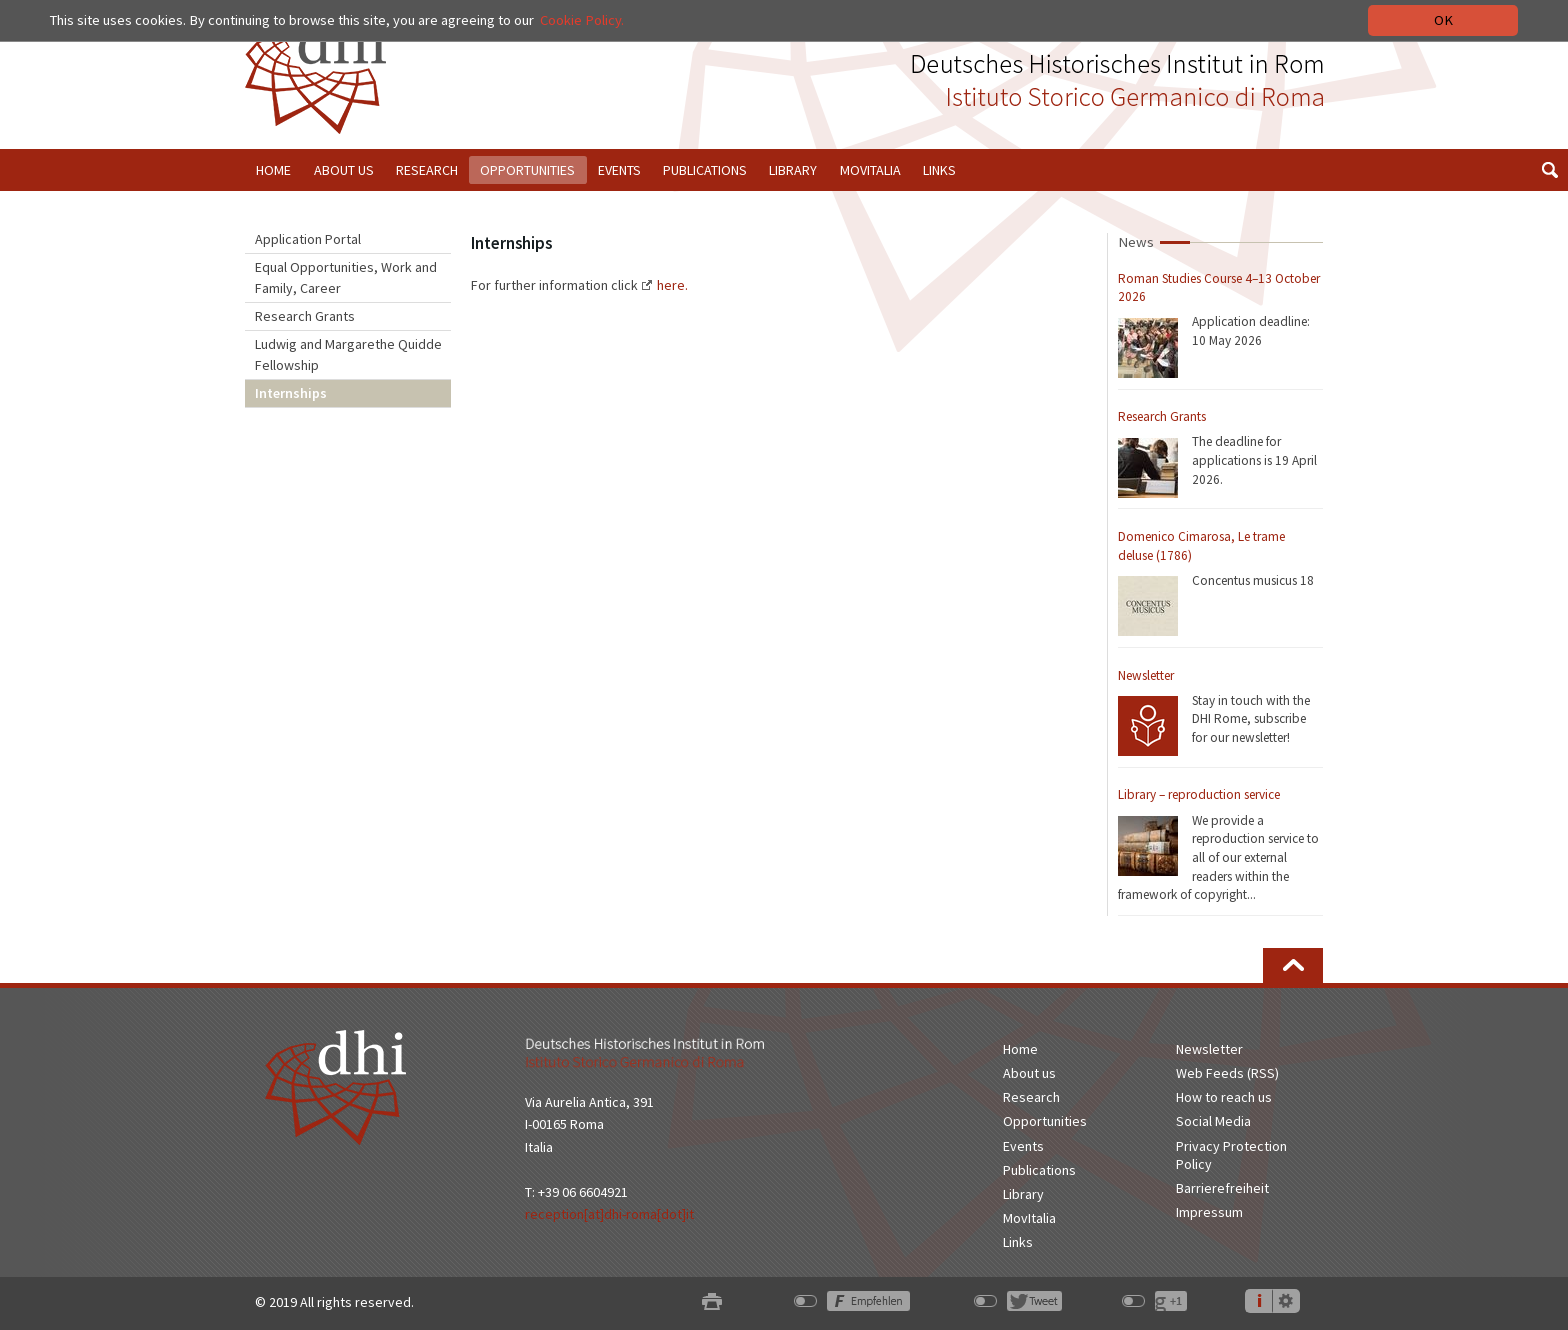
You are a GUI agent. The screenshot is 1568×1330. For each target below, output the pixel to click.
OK (1443, 20)
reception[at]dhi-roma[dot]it (609, 1214)
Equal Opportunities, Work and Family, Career (346, 277)
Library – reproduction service (1199, 794)
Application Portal (308, 239)
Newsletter (1146, 675)
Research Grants (305, 316)
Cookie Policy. (582, 20)
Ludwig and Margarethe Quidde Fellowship (348, 354)
